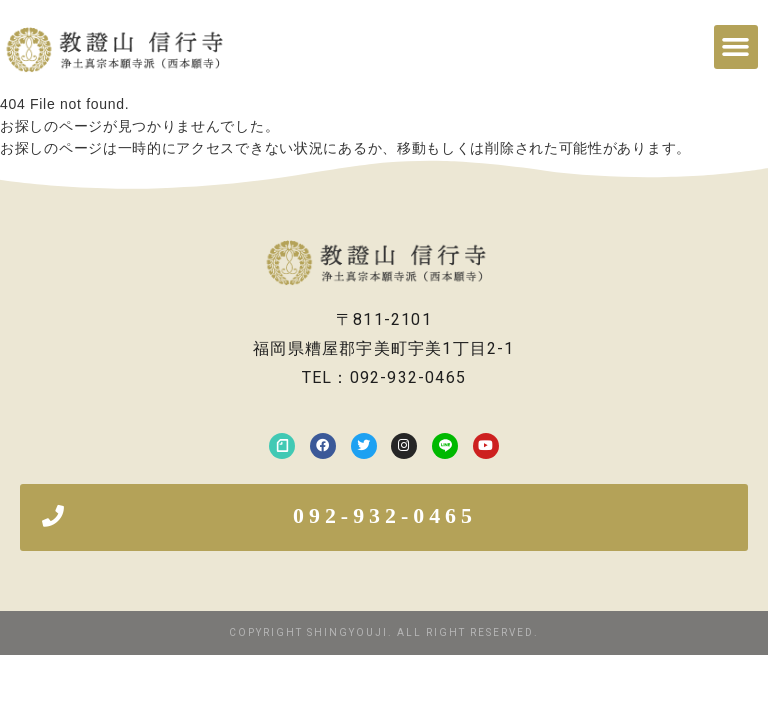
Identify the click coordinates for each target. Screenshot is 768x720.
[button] (736, 47)
